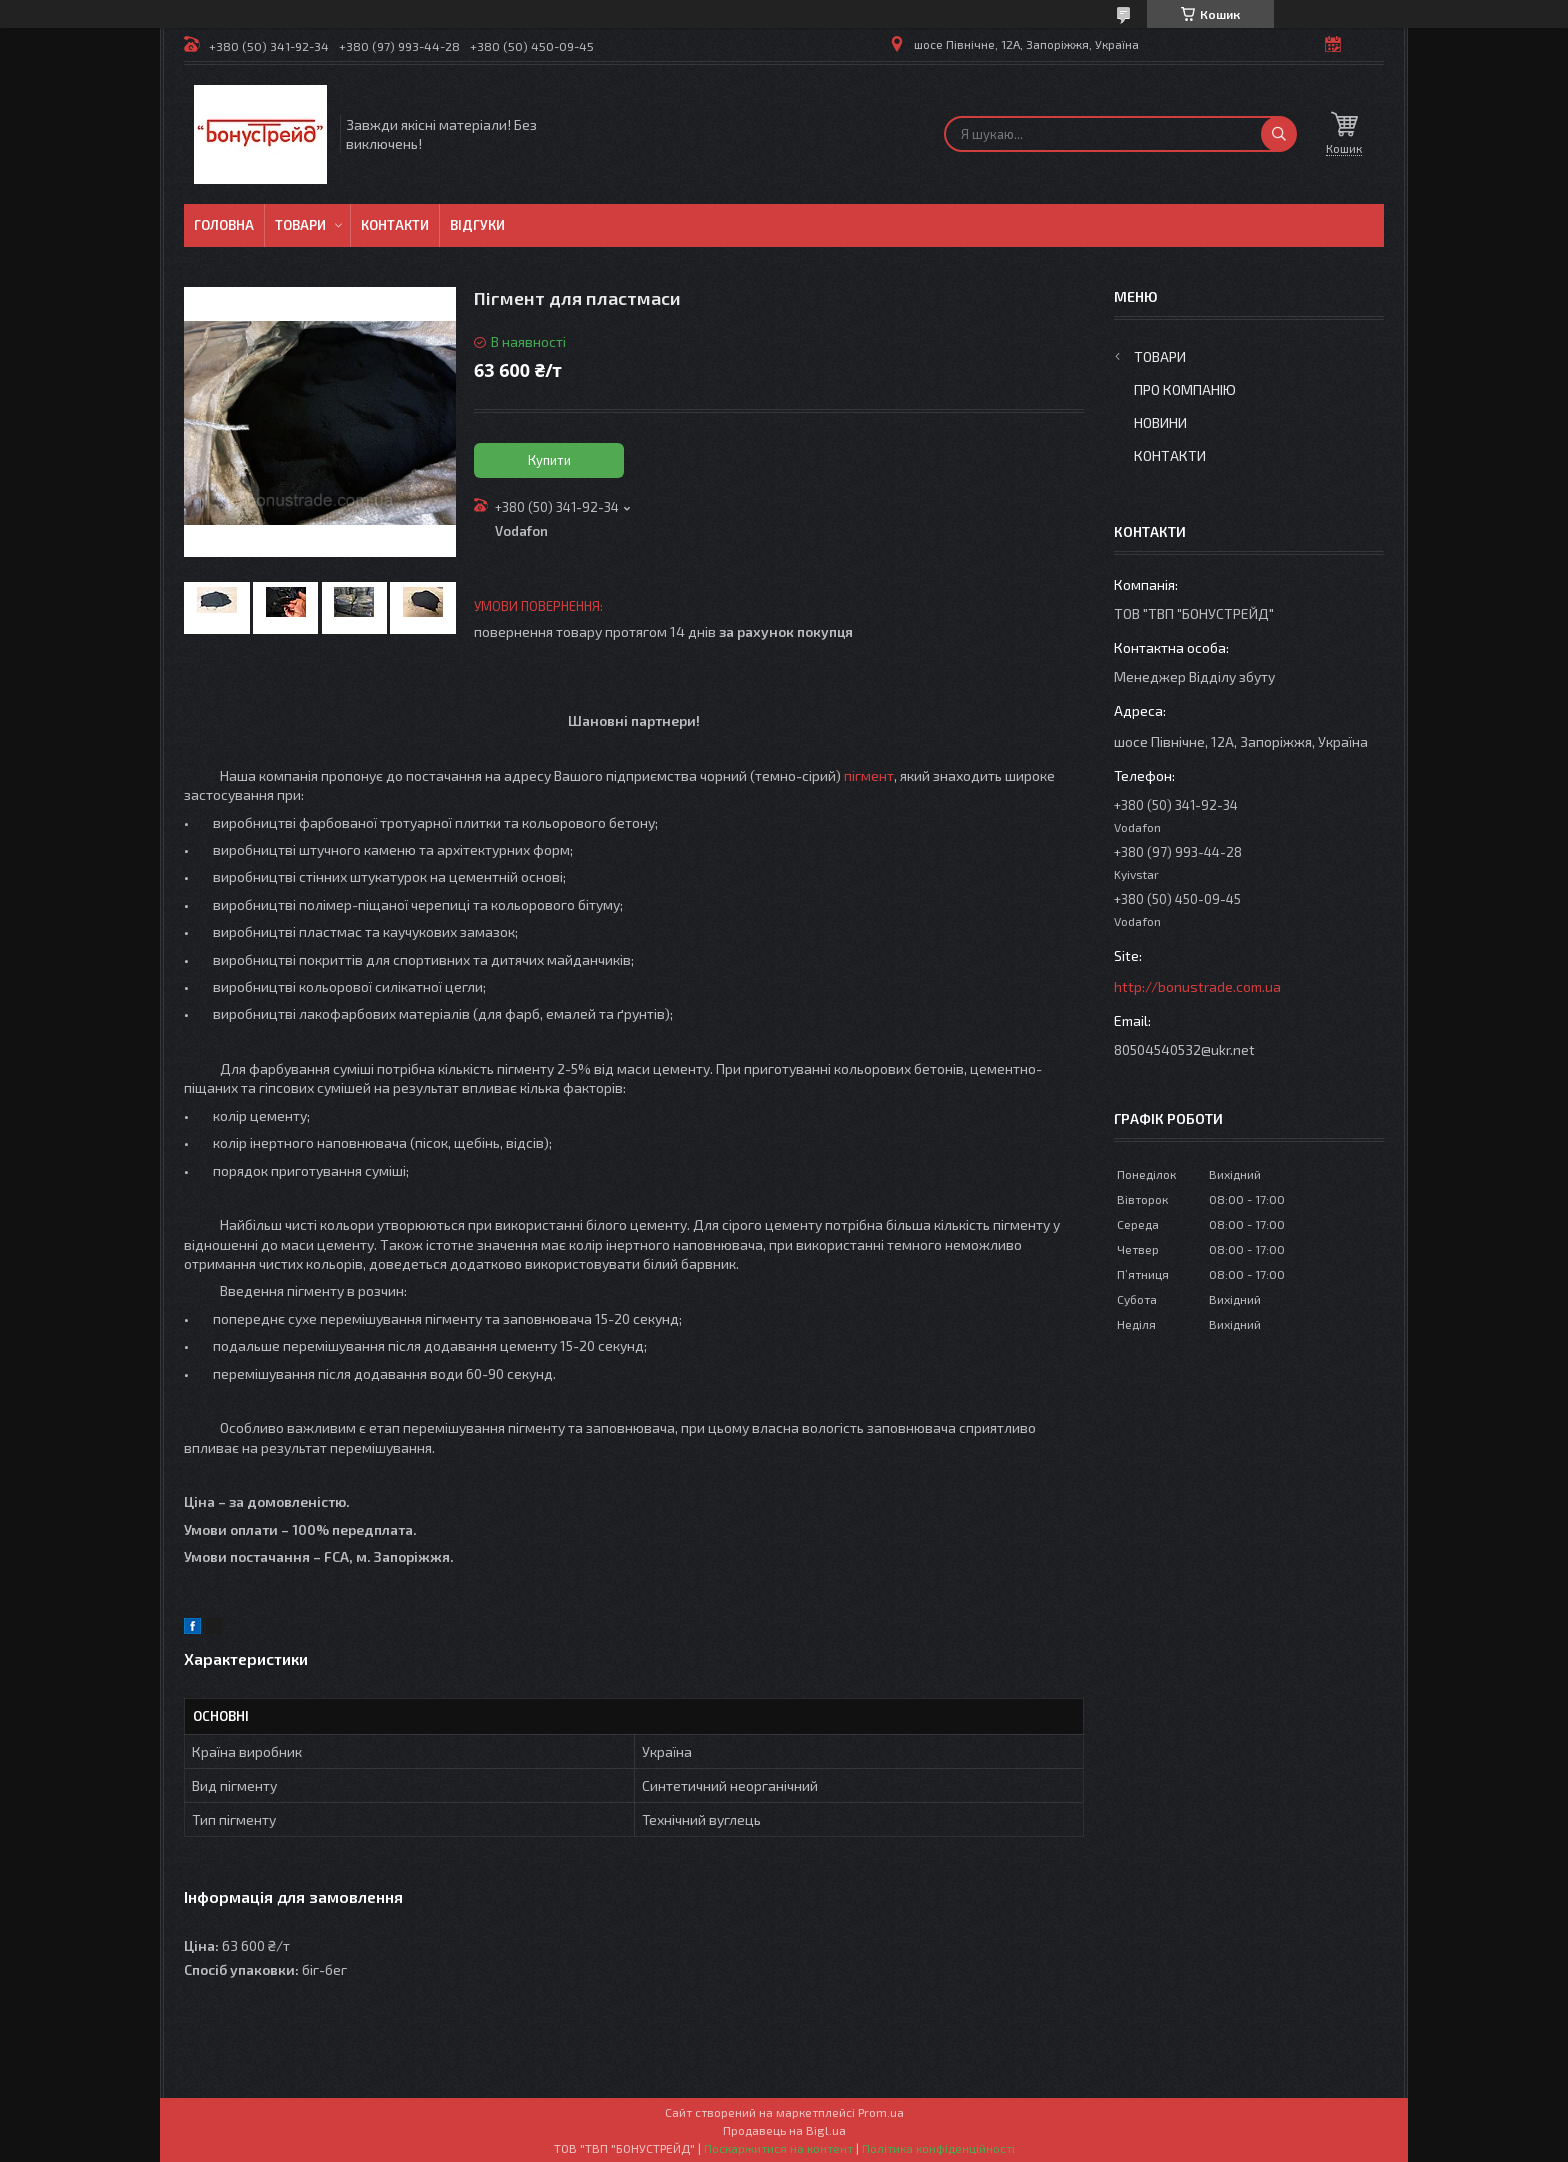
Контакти (395, 225)
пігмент (869, 775)
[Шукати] (1279, 134)
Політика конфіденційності (938, 2148)
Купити (549, 460)
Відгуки (477, 225)
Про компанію (1185, 389)
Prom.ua (881, 2112)
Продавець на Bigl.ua (784, 2130)
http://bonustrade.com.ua (1197, 986)
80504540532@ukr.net (1184, 1049)
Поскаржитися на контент (778, 2148)
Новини (1160, 422)
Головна (224, 225)
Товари (300, 225)
